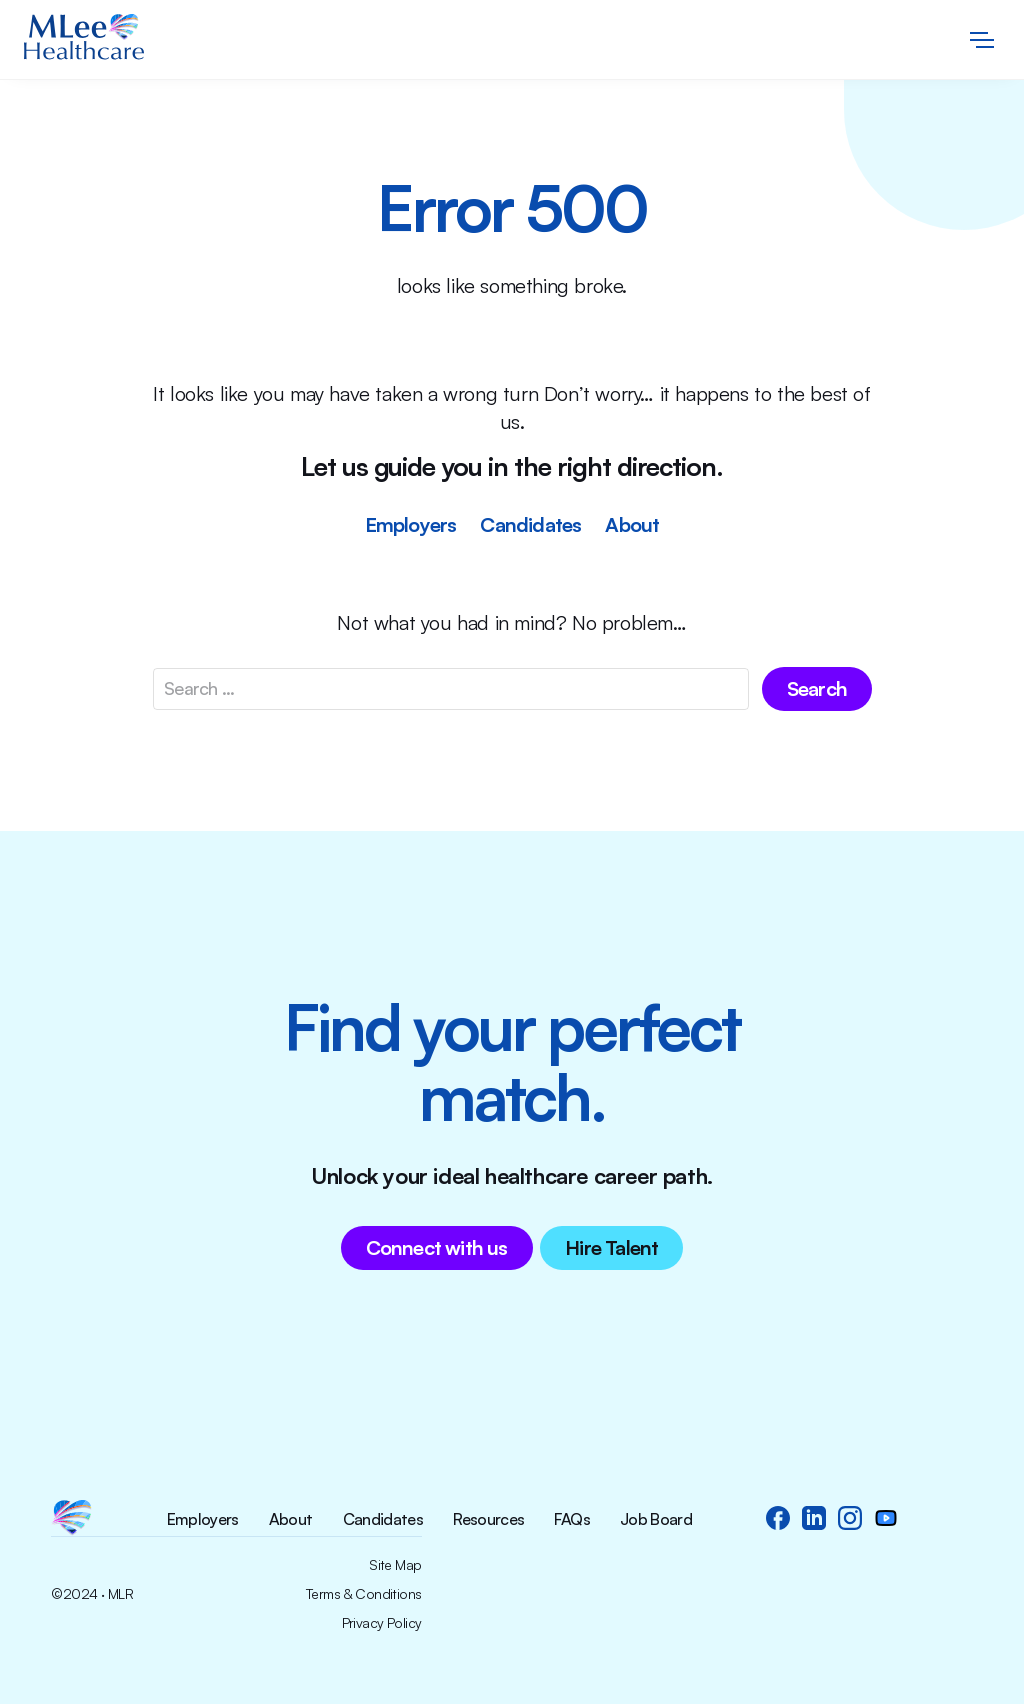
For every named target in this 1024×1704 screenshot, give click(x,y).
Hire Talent (611, 1247)
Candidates (530, 524)
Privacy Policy (382, 1623)
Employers (411, 524)
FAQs (571, 1520)
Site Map (395, 1565)
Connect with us (437, 1247)
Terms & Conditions (364, 1594)
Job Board (656, 1520)
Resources (488, 1520)
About (632, 524)
